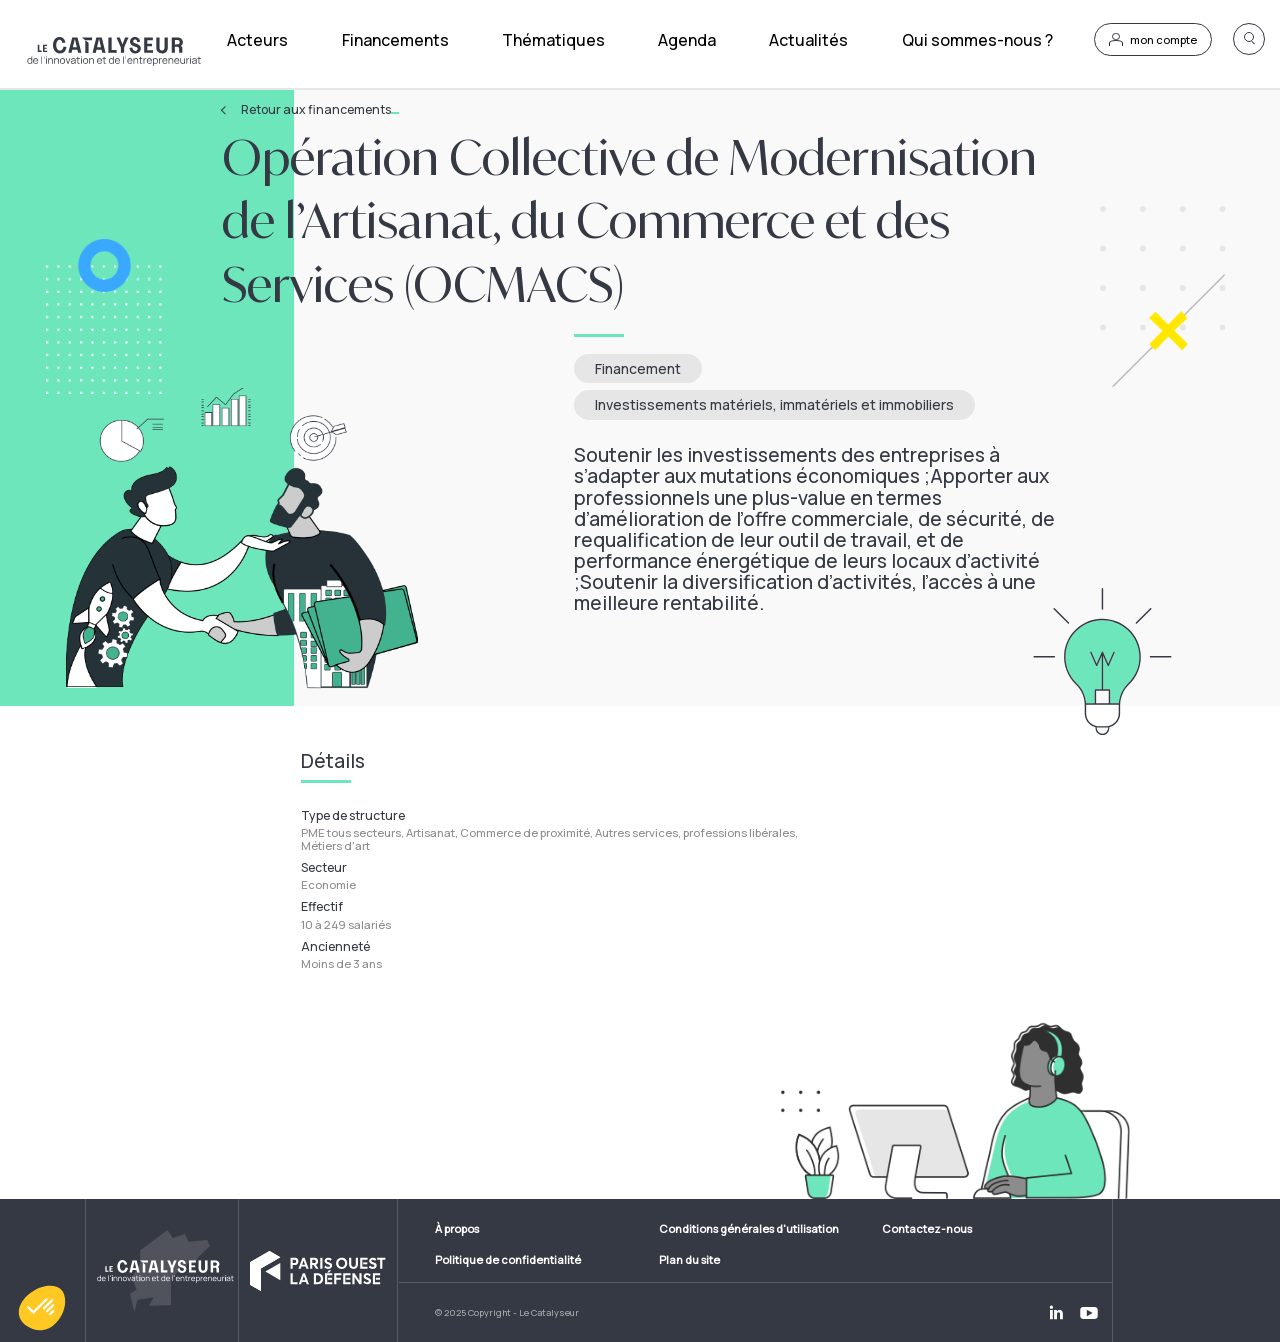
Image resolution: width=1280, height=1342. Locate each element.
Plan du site (689, 1259)
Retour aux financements (320, 110)
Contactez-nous (927, 1228)
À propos (457, 1228)
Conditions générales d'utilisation (749, 1228)
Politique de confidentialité (508, 1259)
